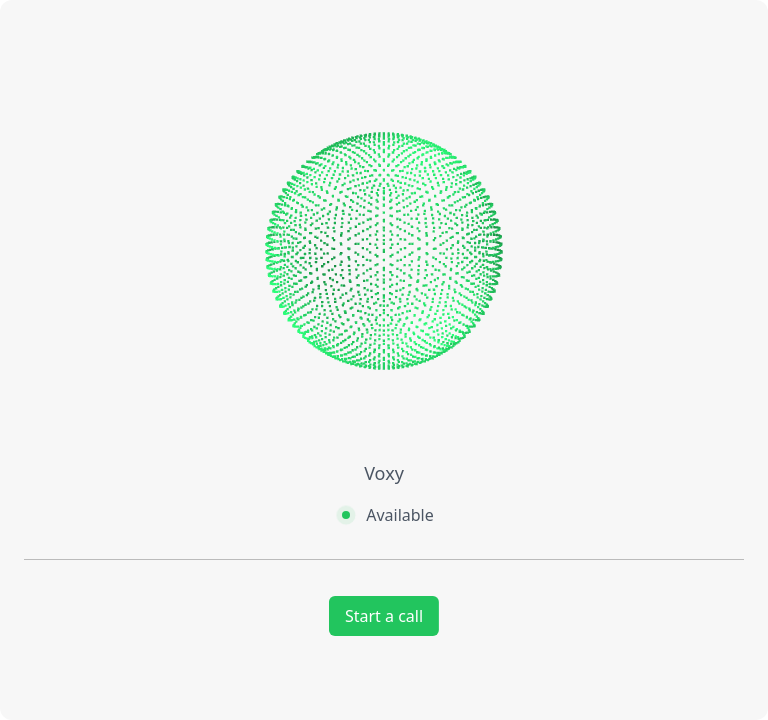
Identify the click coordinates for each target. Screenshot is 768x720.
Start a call (384, 616)
